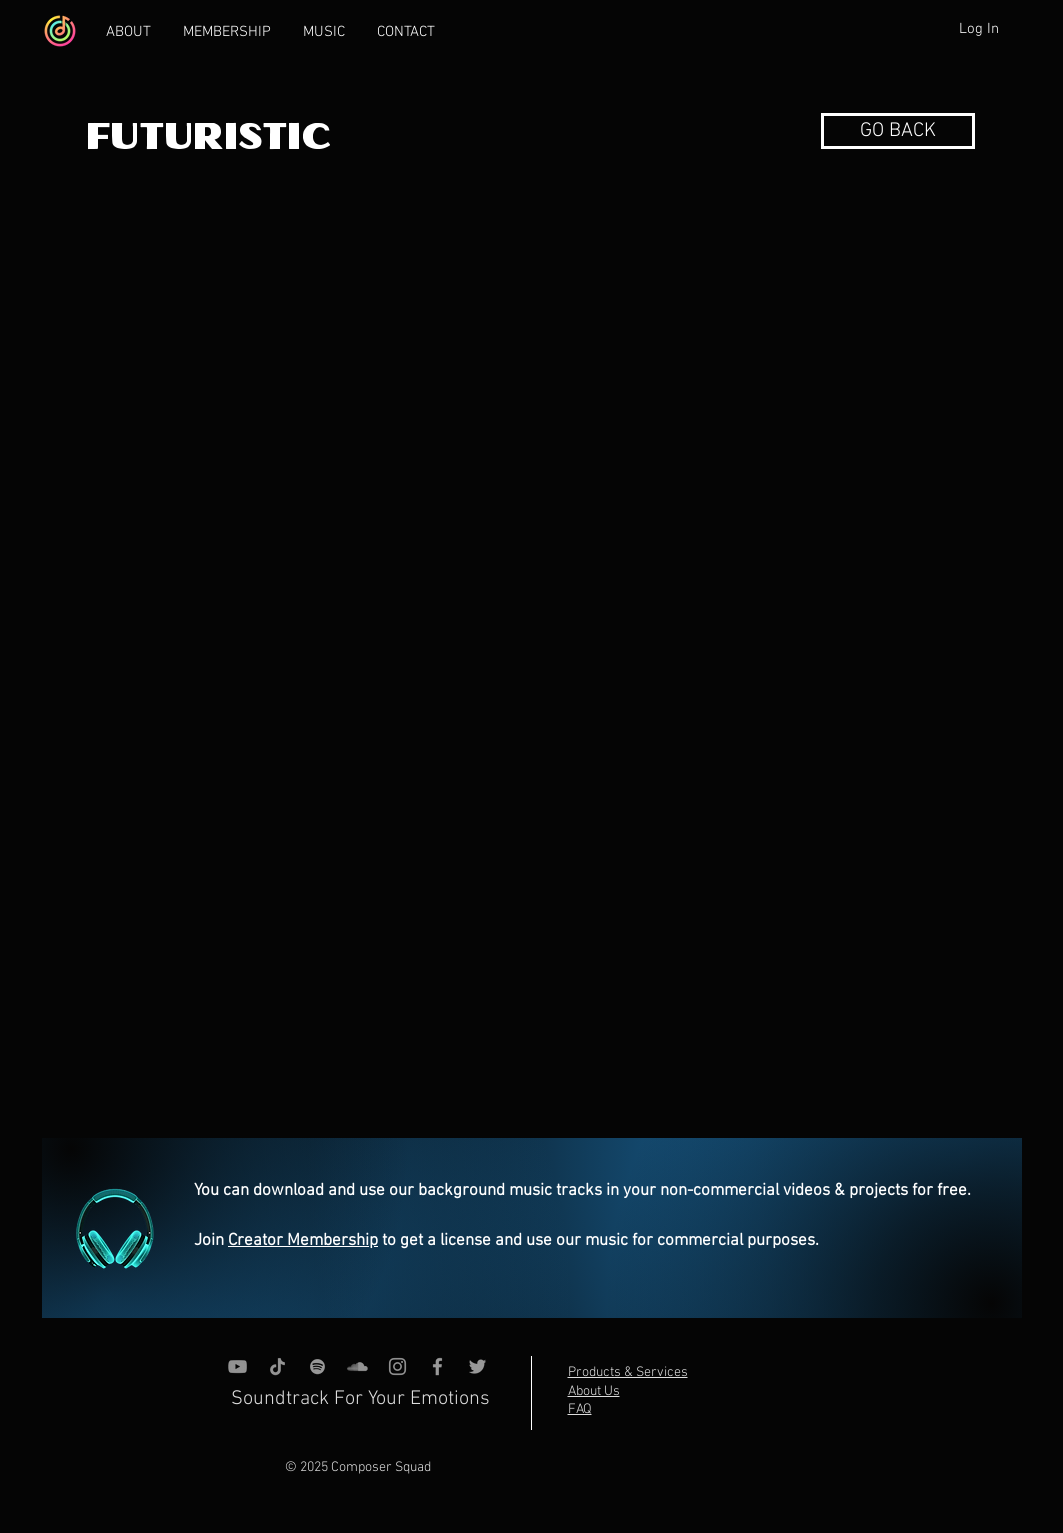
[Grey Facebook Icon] (437, 1366)
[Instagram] (397, 1366)
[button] (898, 131)
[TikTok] (277, 1366)
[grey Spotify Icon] (317, 1366)
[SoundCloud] (357, 1366)
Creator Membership (303, 1241)
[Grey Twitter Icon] (477, 1366)
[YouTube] (237, 1366)
